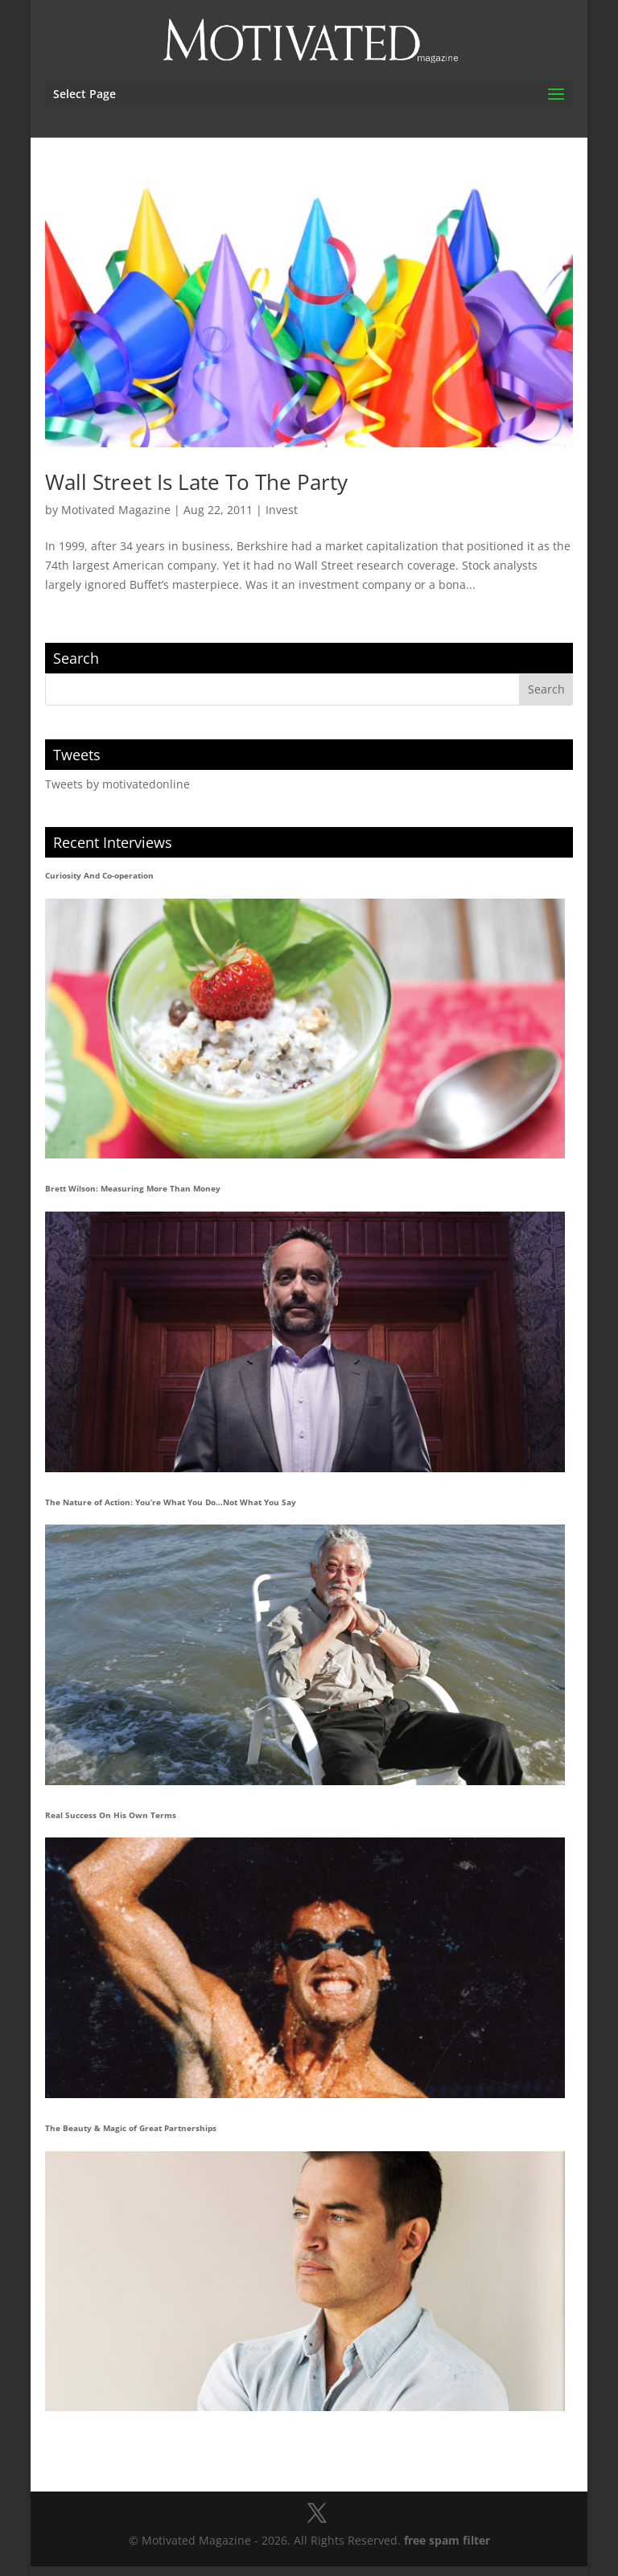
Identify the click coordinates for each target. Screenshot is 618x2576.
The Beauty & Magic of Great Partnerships (130, 2128)
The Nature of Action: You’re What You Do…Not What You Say (170, 1502)
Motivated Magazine (116, 509)
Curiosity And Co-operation (99, 875)
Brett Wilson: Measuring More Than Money (132, 1188)
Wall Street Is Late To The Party (196, 481)
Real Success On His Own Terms (110, 1815)
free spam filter (447, 2540)
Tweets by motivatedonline (117, 784)
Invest (282, 509)
